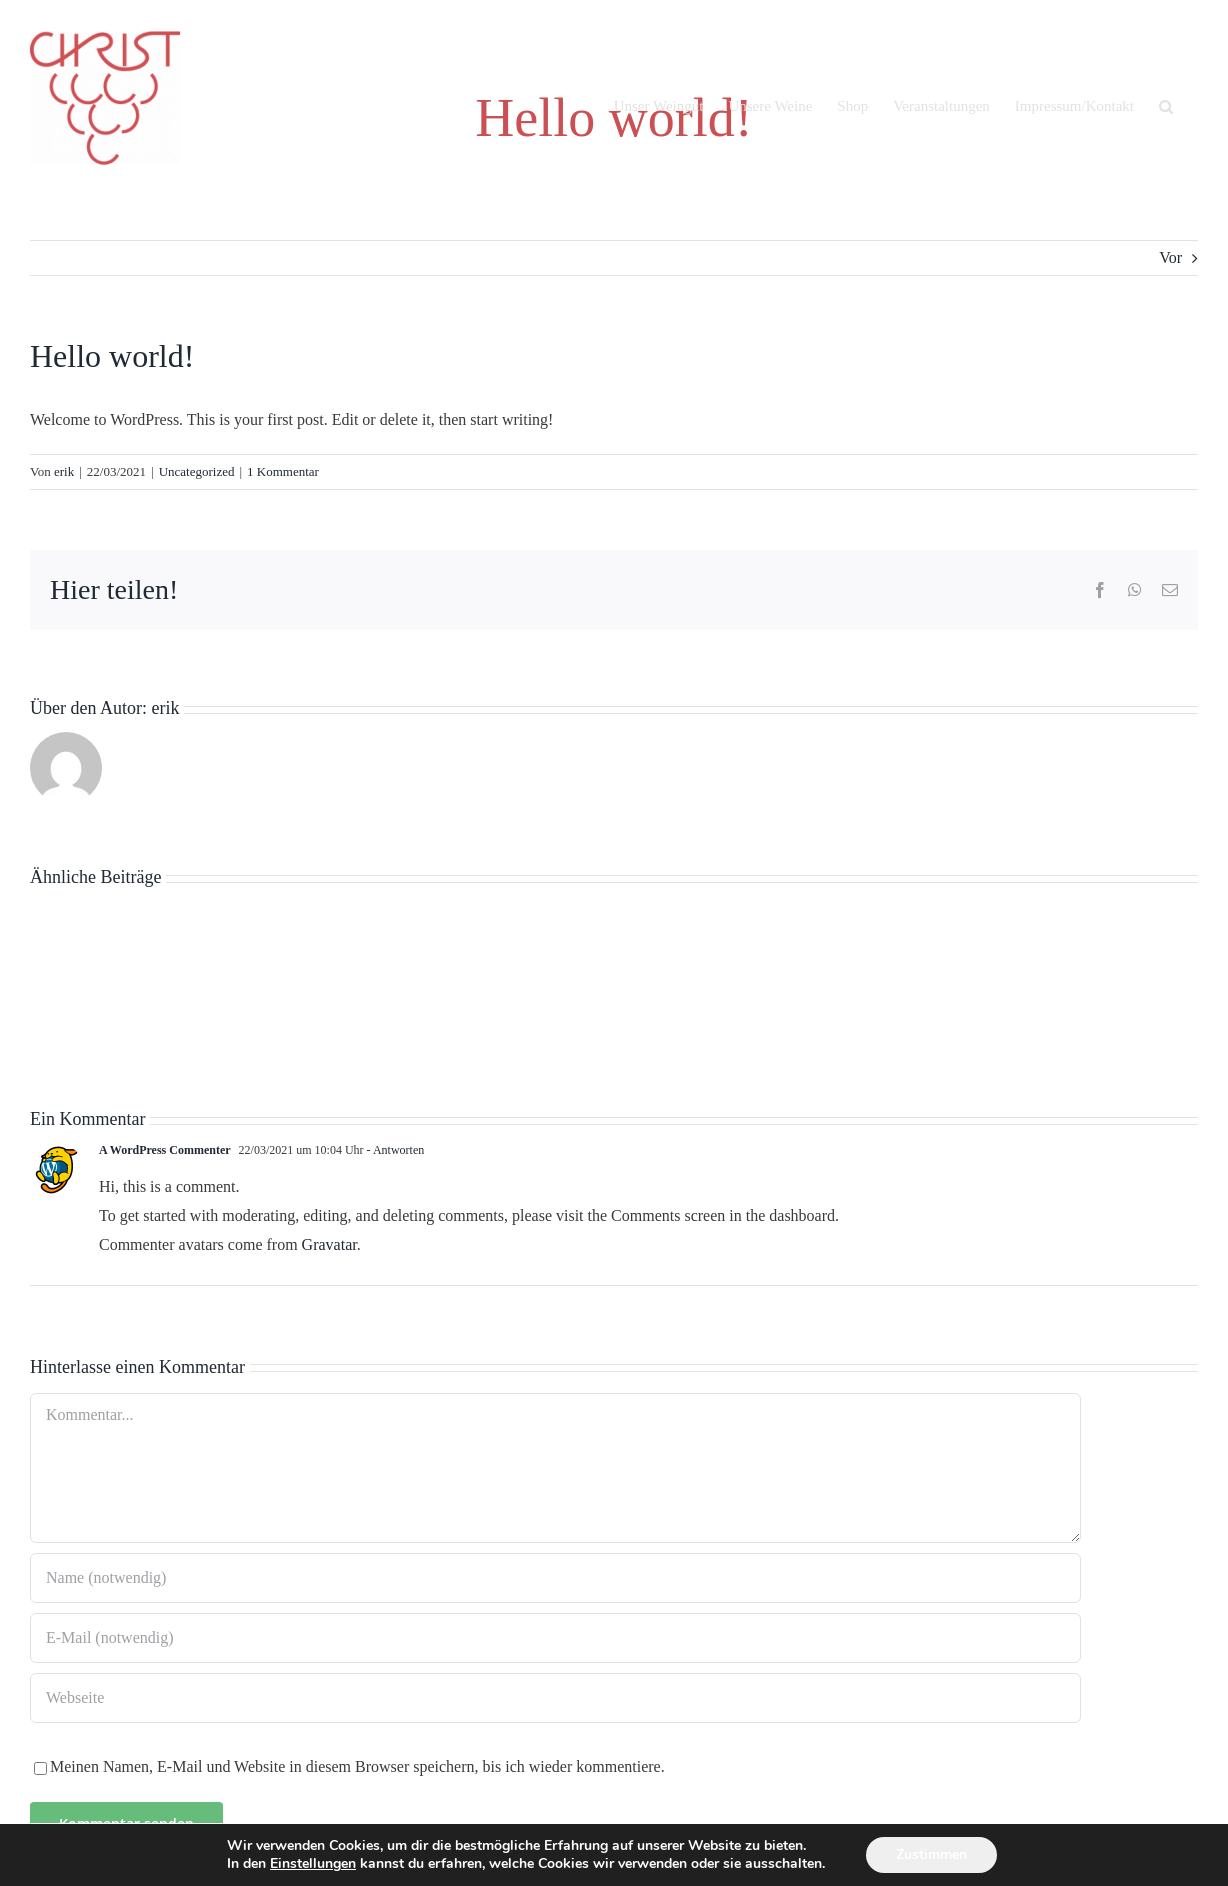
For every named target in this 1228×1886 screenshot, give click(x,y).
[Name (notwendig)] (555, 1578)
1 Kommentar (283, 471)
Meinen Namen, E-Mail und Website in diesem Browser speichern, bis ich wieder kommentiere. (357, 1766)
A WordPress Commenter (165, 1150)
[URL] (555, 1698)
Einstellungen (313, 1864)
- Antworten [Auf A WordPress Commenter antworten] (394, 1150)
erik (64, 471)
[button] (1166, 106)
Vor (1170, 257)
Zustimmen (931, 1854)
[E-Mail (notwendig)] (555, 1638)
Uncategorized (197, 471)
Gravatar (329, 1244)
